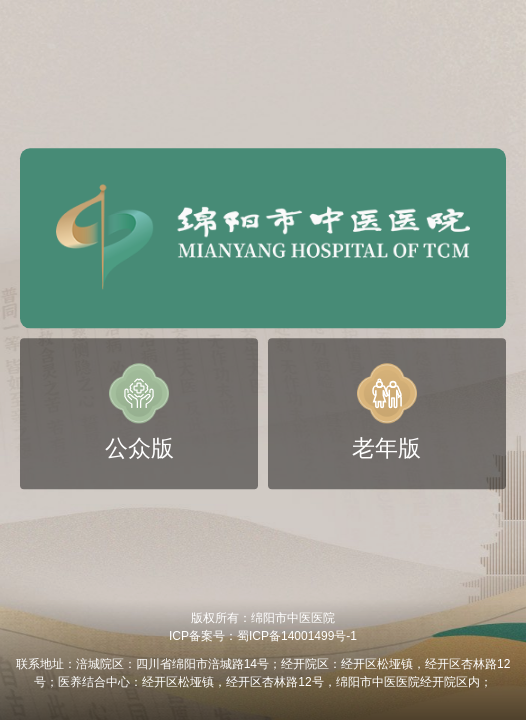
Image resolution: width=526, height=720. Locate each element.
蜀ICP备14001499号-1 (297, 636)
